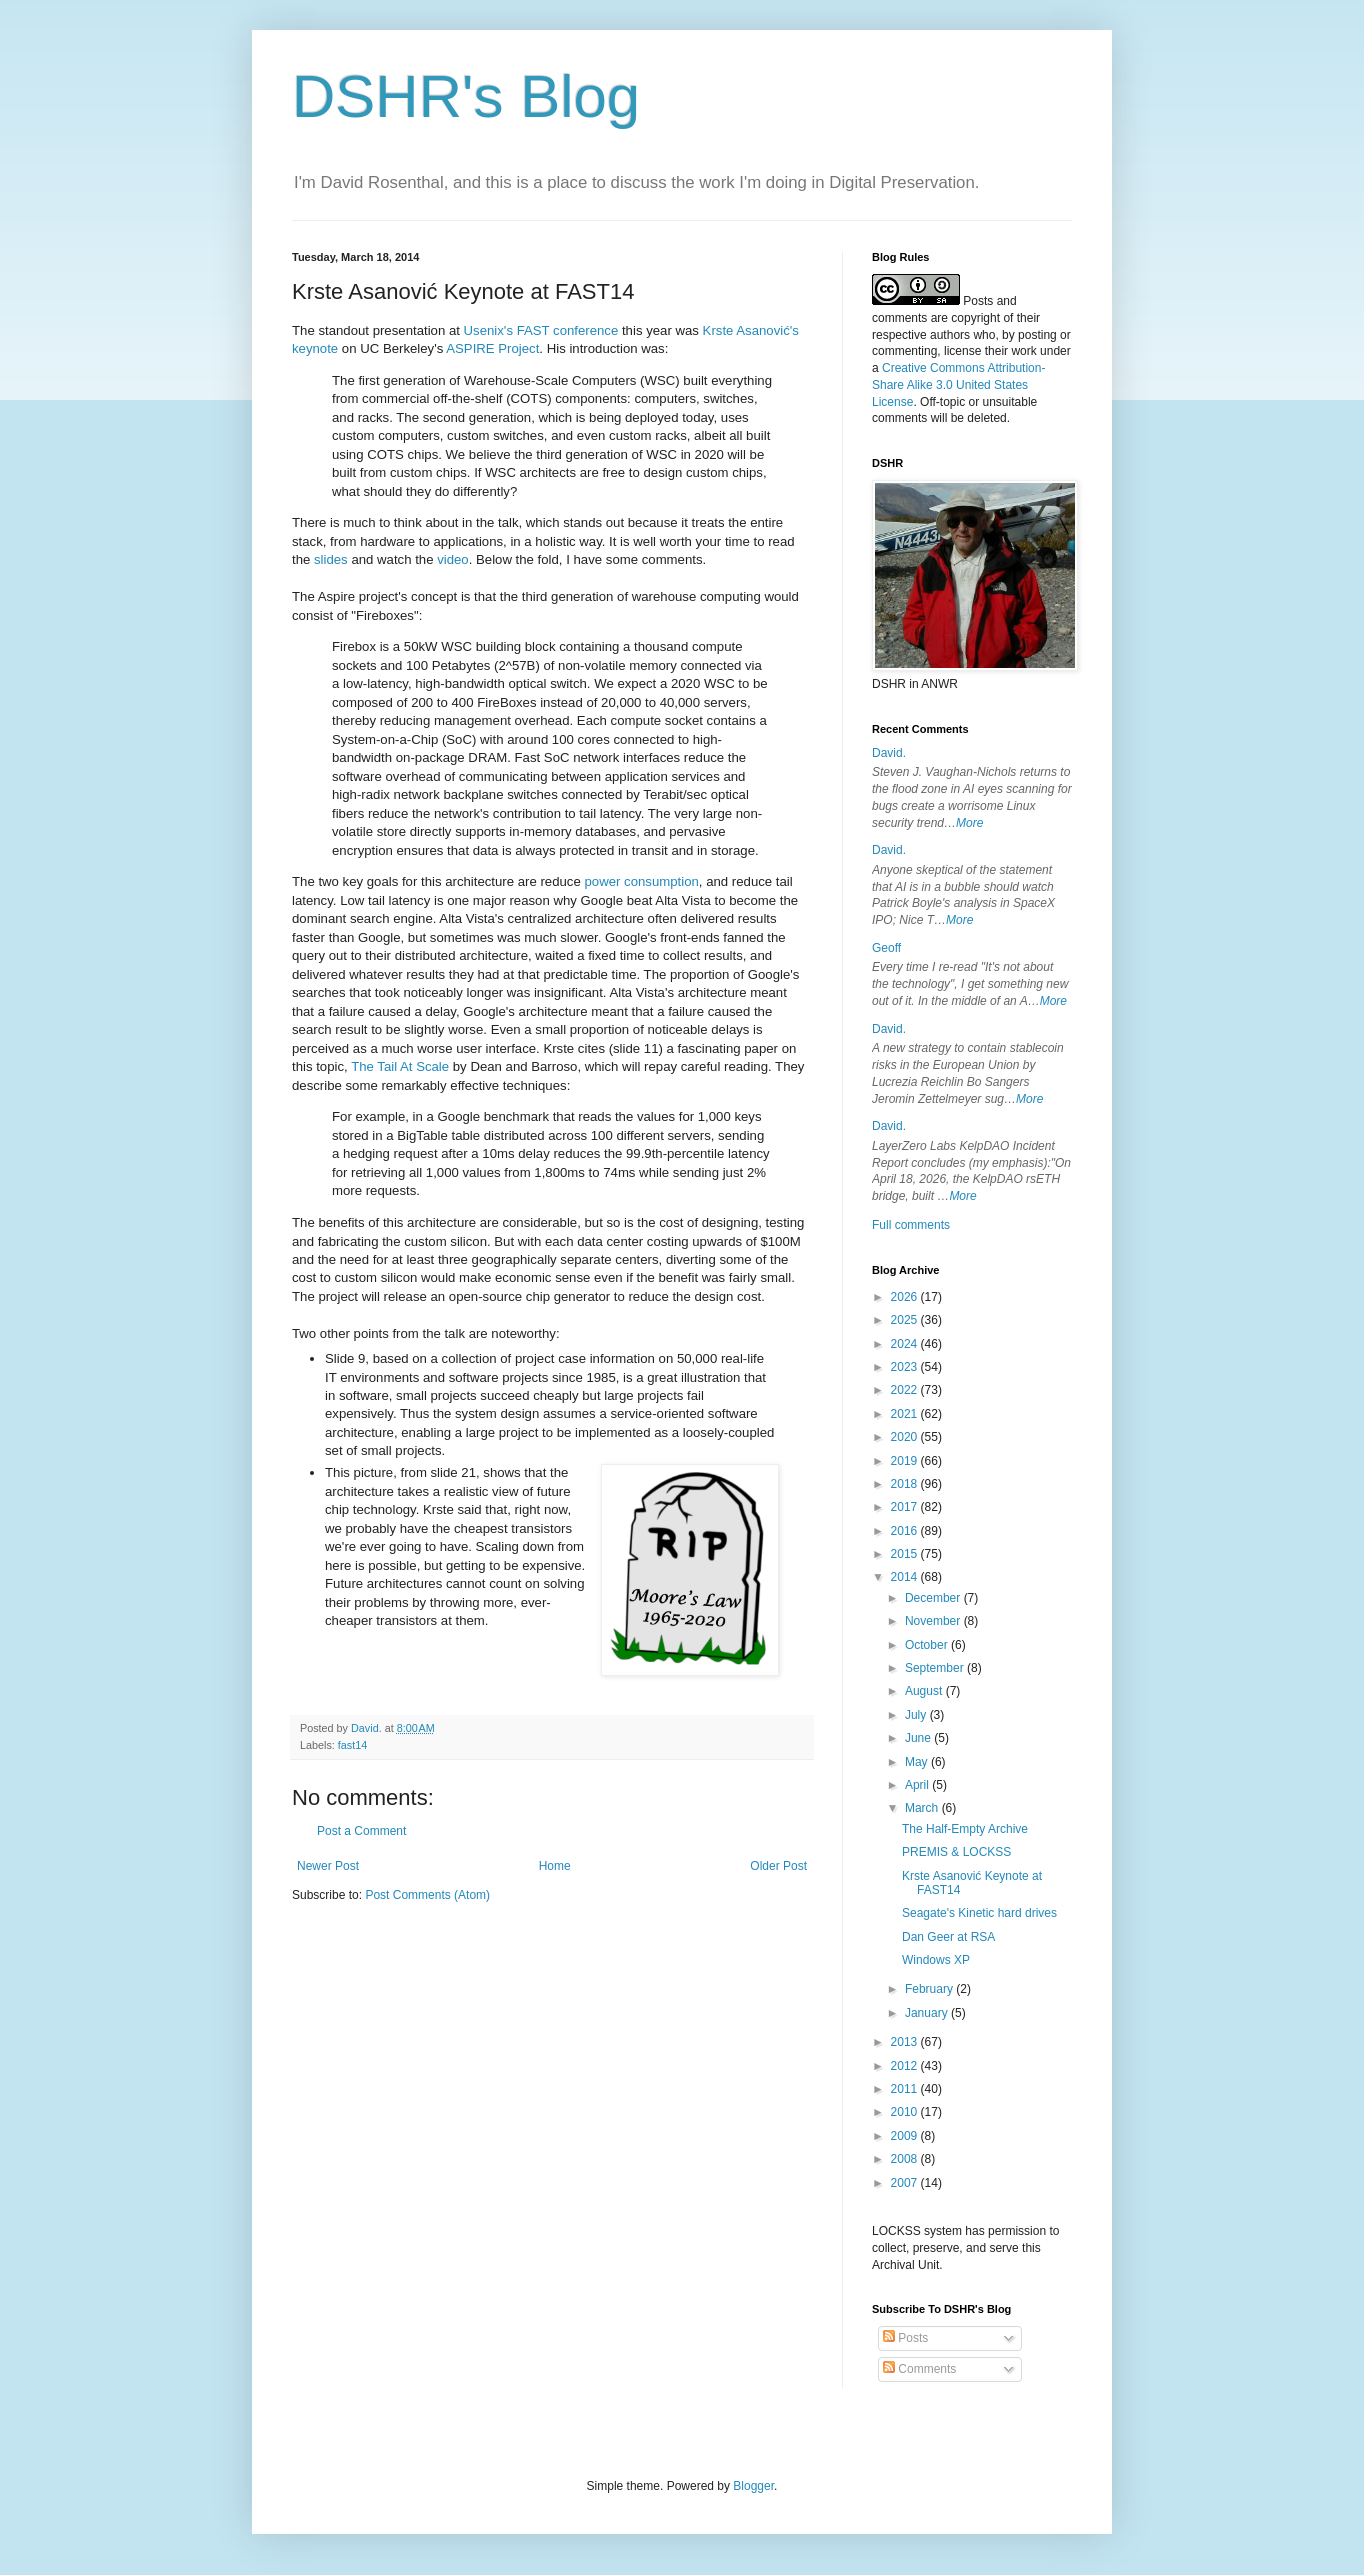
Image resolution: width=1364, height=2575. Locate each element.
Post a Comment (361, 1831)
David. (889, 753)
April (918, 1785)
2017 (906, 1507)
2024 (906, 1344)
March (923, 1808)
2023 (906, 1367)
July (917, 1715)
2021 (906, 1414)
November (934, 1621)
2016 (906, 1531)
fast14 (352, 1745)
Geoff (886, 948)
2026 (906, 1297)
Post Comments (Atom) (427, 1895)
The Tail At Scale (400, 1066)
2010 (906, 2112)
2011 (906, 2089)
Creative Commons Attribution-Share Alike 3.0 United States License (958, 385)
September (936, 1668)
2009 (906, 2136)
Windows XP (936, 1960)
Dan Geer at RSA (948, 1937)
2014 (906, 1577)
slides (331, 559)
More (969, 823)
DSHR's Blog (466, 96)
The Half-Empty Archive (965, 1829)
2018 (906, 1484)
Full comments (911, 1225)
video (453, 559)
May (918, 1762)
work (1023, 351)
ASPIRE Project (492, 348)
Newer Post (328, 1866)
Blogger (753, 2486)
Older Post (778, 1866)
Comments (919, 2369)
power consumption (641, 881)
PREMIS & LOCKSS (956, 1852)
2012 (906, 2066)
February (930, 1989)
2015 (906, 1554)
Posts (905, 2338)
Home (555, 1866)
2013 (906, 2042)
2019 (906, 1461)
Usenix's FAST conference (541, 330)
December (934, 1598)
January (928, 2013)
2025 (906, 1320)
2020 (906, 1437)
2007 (906, 2183)
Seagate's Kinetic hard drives (979, 1913)
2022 (906, 1390)
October (928, 1645)
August (925, 1691)
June (919, 1738)
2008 (906, 2159)
